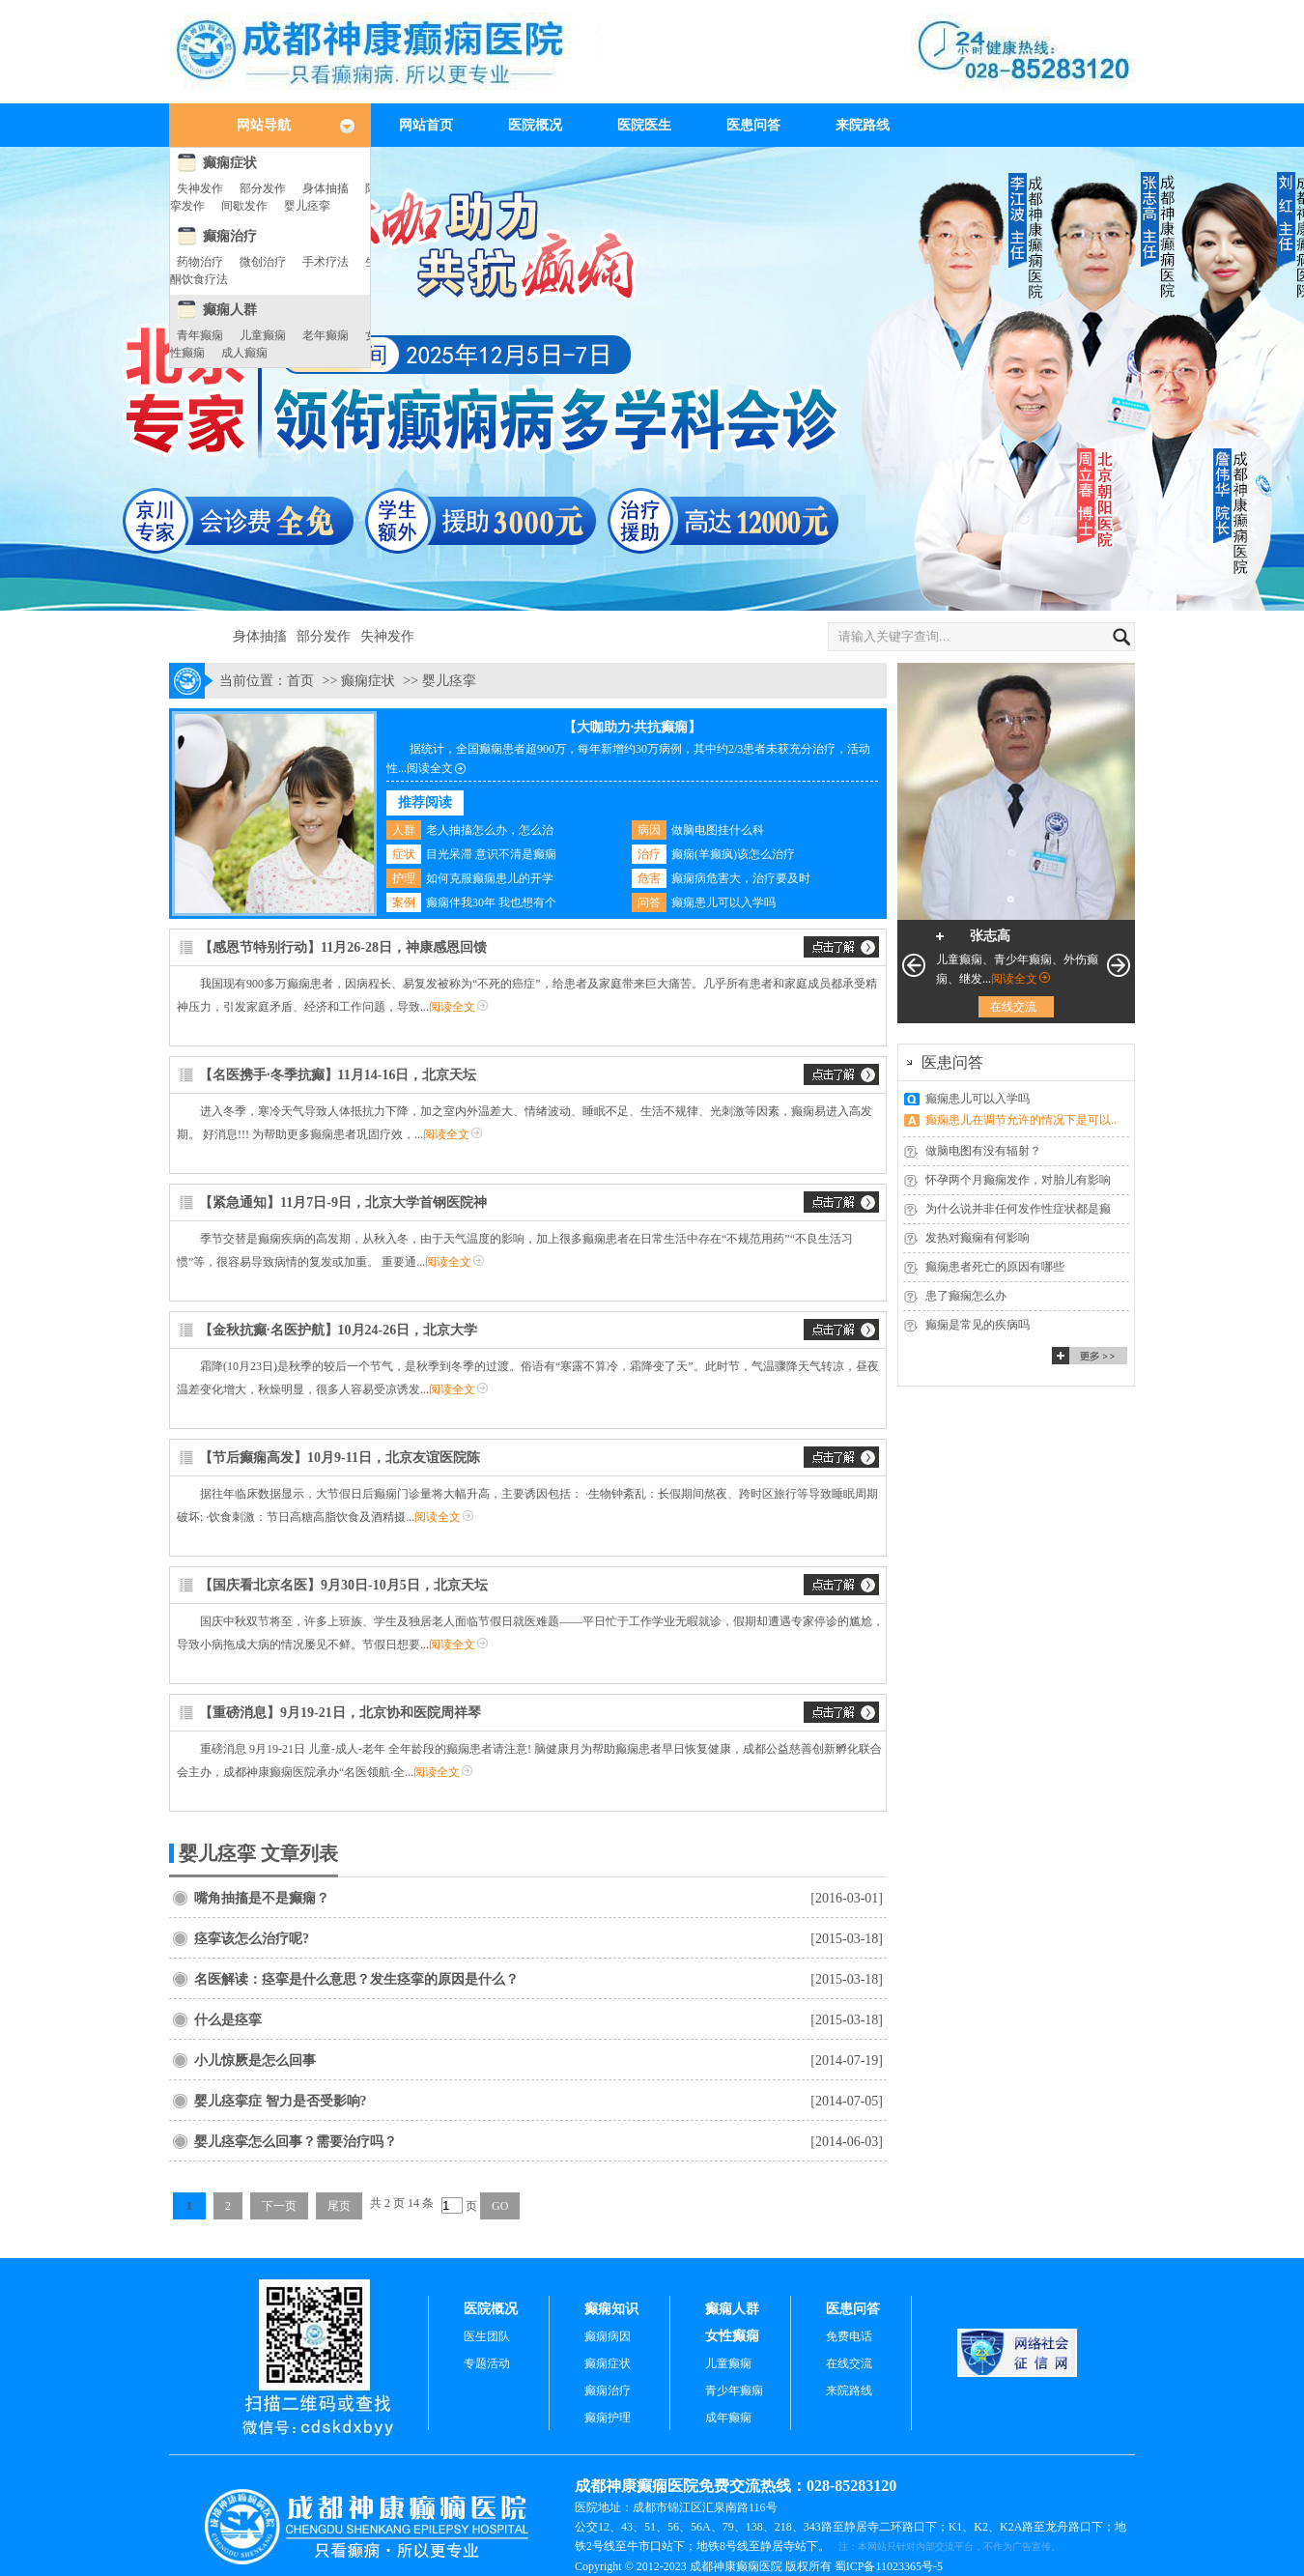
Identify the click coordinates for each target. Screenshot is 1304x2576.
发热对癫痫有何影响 (977, 1238)
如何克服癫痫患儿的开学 (489, 878)
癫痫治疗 (230, 236)
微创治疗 (263, 262)
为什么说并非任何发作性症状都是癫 (1018, 1209)
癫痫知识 (611, 2309)
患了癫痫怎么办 (965, 1295)
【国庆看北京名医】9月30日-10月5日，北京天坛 (343, 1585)
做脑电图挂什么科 (717, 830)
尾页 (339, 2206)
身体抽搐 (325, 188)
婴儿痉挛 (307, 206)
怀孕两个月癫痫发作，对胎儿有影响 (1018, 1180)
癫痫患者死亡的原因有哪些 (994, 1267)
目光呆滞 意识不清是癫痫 (491, 854)
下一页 (279, 2206)
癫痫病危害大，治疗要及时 (740, 878)
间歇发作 (244, 206)
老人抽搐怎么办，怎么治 (489, 830)
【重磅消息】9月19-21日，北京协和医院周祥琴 (340, 1712)
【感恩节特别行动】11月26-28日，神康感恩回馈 (343, 947)
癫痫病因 (607, 2336)
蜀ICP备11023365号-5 (889, 2566)
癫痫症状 (230, 163)
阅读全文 (430, 768)
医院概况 (535, 125)
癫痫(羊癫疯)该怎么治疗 (733, 854)
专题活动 (487, 2363)
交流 (841, 947)
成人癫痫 (244, 352)
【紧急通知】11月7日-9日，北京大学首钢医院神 (343, 1202)
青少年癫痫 (734, 2390)
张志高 (990, 936)
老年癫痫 (325, 335)
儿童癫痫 (263, 335)
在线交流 (1013, 1007)
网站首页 (426, 125)
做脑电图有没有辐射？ (983, 1151)
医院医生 (644, 125)
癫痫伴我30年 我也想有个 (491, 902)
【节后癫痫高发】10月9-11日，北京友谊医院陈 (339, 1457)
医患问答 (753, 125)
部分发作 (263, 188)
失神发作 (200, 188)
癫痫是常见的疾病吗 (977, 1324)
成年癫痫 (728, 2417)
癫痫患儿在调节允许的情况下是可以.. (1021, 1120)
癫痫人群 (230, 309)
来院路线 (863, 125)
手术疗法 (325, 262)
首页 (300, 680)
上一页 (913, 965)
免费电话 (849, 2336)
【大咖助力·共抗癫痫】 (632, 727)
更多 (1089, 1355)
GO (500, 2206)
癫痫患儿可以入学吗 (723, 902)
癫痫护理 (607, 2417)
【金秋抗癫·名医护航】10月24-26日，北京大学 (338, 1330)
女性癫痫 (732, 2336)
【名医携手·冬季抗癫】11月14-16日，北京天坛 (337, 1075)
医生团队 (487, 2336)
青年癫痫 (200, 335)
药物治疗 (200, 262)
